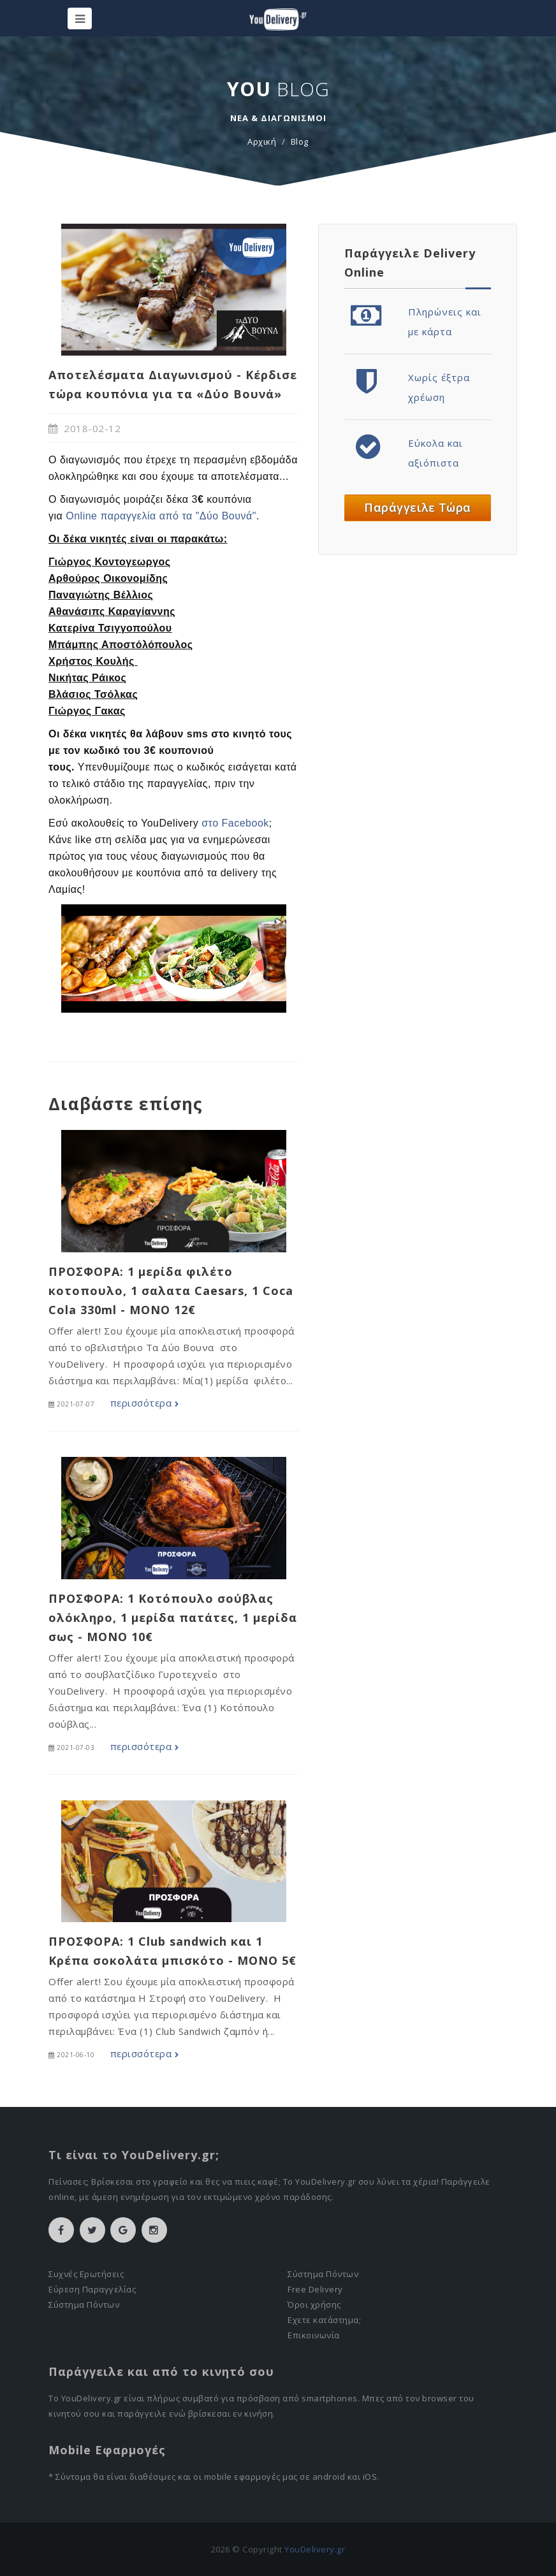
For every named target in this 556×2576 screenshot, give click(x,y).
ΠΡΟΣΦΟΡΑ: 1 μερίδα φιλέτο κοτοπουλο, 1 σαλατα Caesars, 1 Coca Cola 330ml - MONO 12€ (170, 1290)
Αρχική (261, 141)
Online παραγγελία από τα (130, 515)
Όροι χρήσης (314, 2304)
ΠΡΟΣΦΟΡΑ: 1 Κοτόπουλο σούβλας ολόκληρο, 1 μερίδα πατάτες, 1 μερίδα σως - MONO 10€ (172, 1617)
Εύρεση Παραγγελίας (92, 2289)
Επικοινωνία (314, 2335)
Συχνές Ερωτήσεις (86, 2274)
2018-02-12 (84, 428)
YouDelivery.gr (314, 2549)
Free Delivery (315, 2289)
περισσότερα (144, 1402)
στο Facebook (235, 823)
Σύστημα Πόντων (83, 2304)
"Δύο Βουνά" (226, 515)
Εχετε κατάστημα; (324, 2320)
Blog (300, 141)
